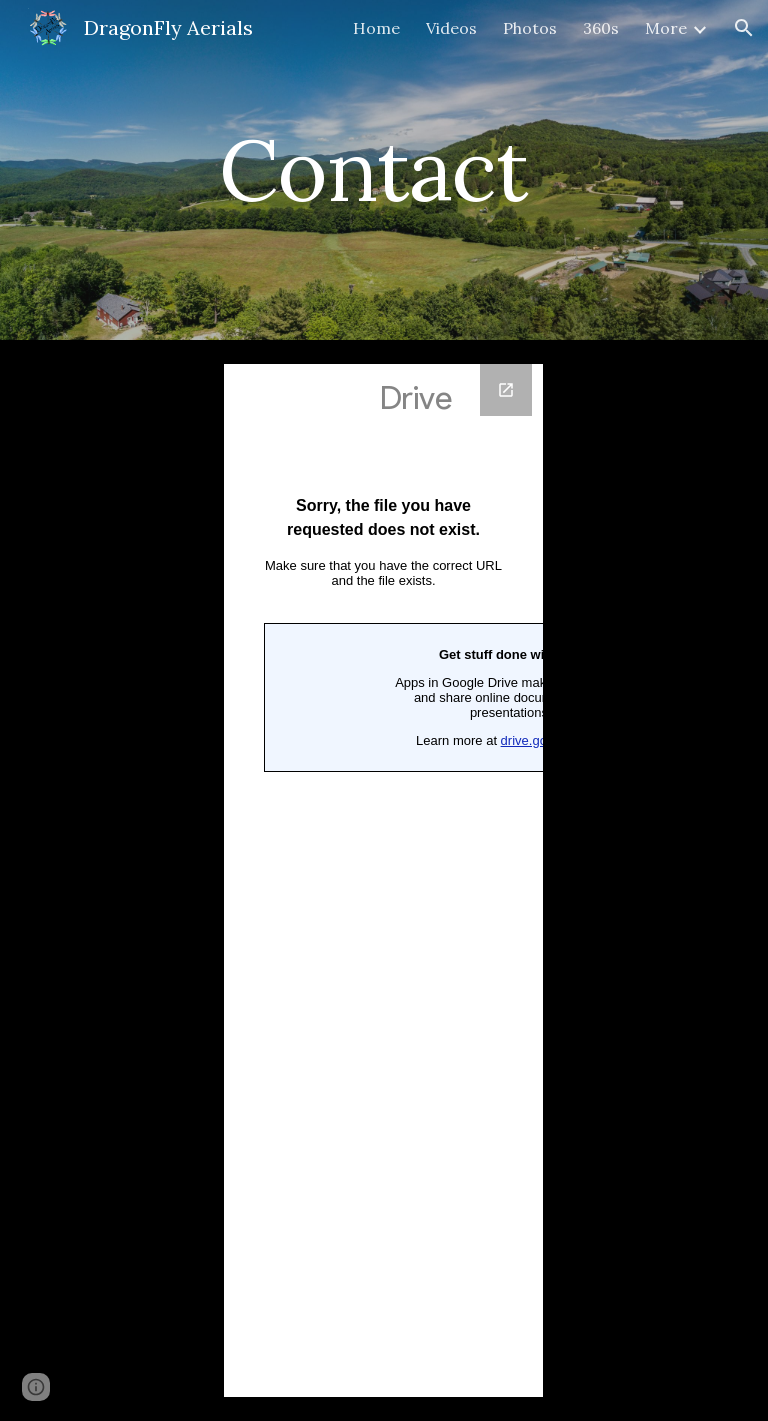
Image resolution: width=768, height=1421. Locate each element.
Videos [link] (451, 28)
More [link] (666, 28)
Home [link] (376, 28)
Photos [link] (530, 28)
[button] (744, 28)
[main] (383, 169)
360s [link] (601, 28)
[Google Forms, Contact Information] (383, 880)
